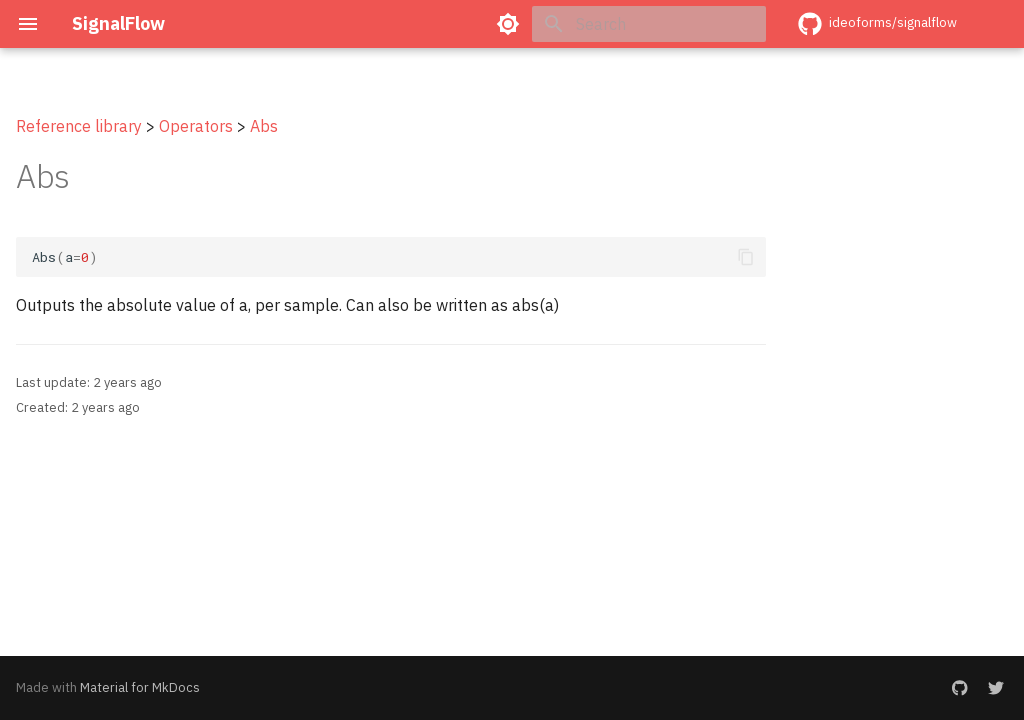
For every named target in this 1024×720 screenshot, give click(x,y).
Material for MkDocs (140, 687)
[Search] (649, 24)
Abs (264, 126)
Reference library (79, 126)
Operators (196, 126)
